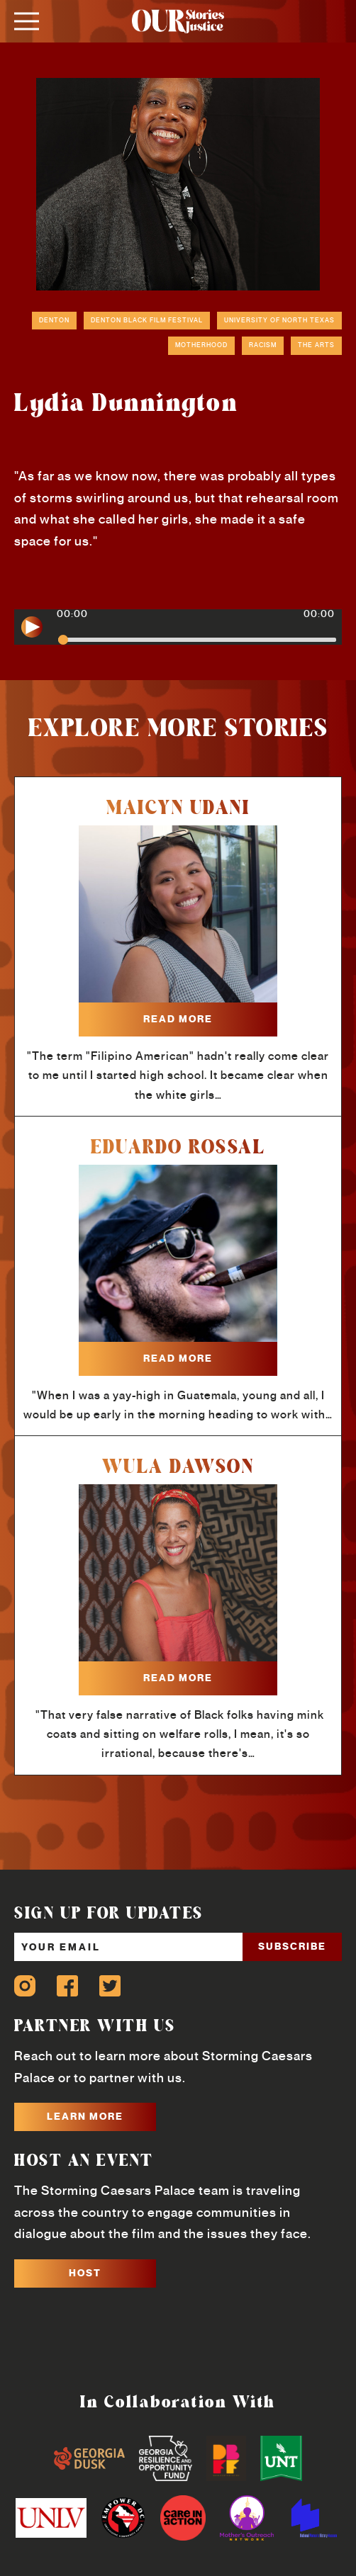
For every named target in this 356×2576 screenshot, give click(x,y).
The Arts (316, 345)
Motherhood (201, 345)
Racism (263, 345)
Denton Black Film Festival (147, 320)
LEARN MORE (85, 2116)
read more (178, 1018)
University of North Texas (279, 320)
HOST (85, 2272)
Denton (54, 320)
